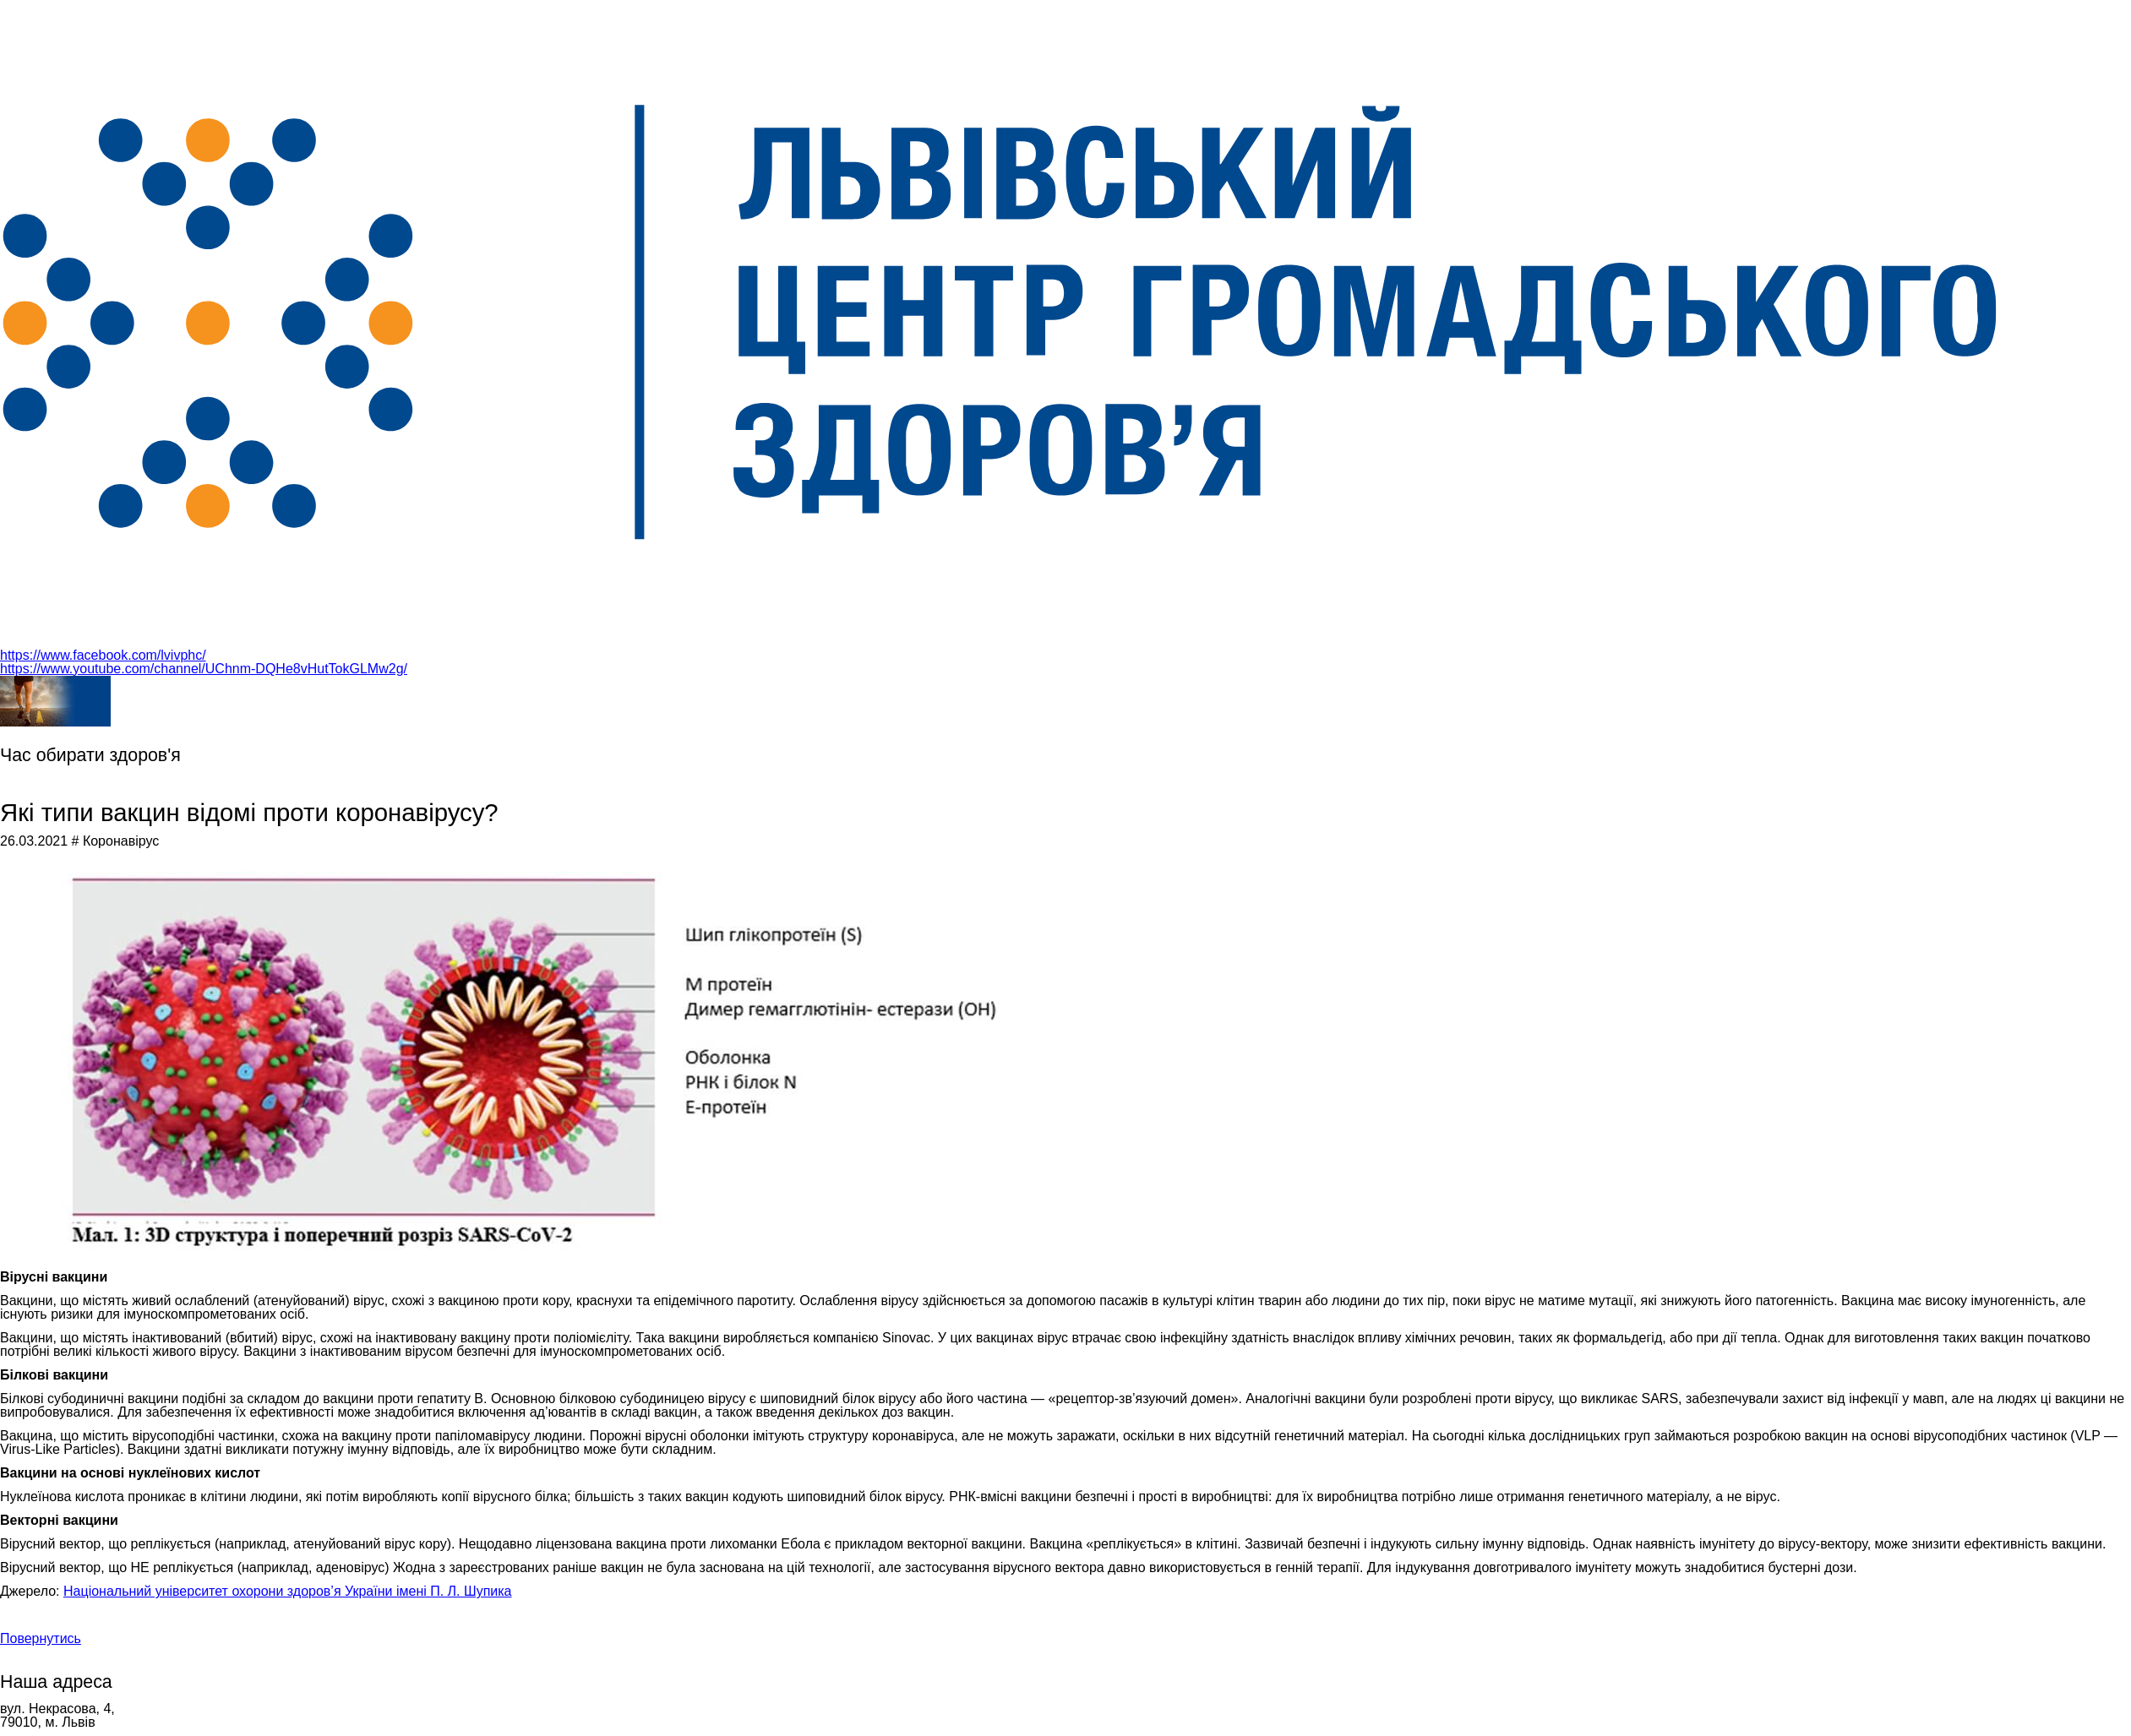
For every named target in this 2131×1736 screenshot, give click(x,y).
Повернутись (40, 1638)
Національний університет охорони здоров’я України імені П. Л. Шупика (287, 1591)
